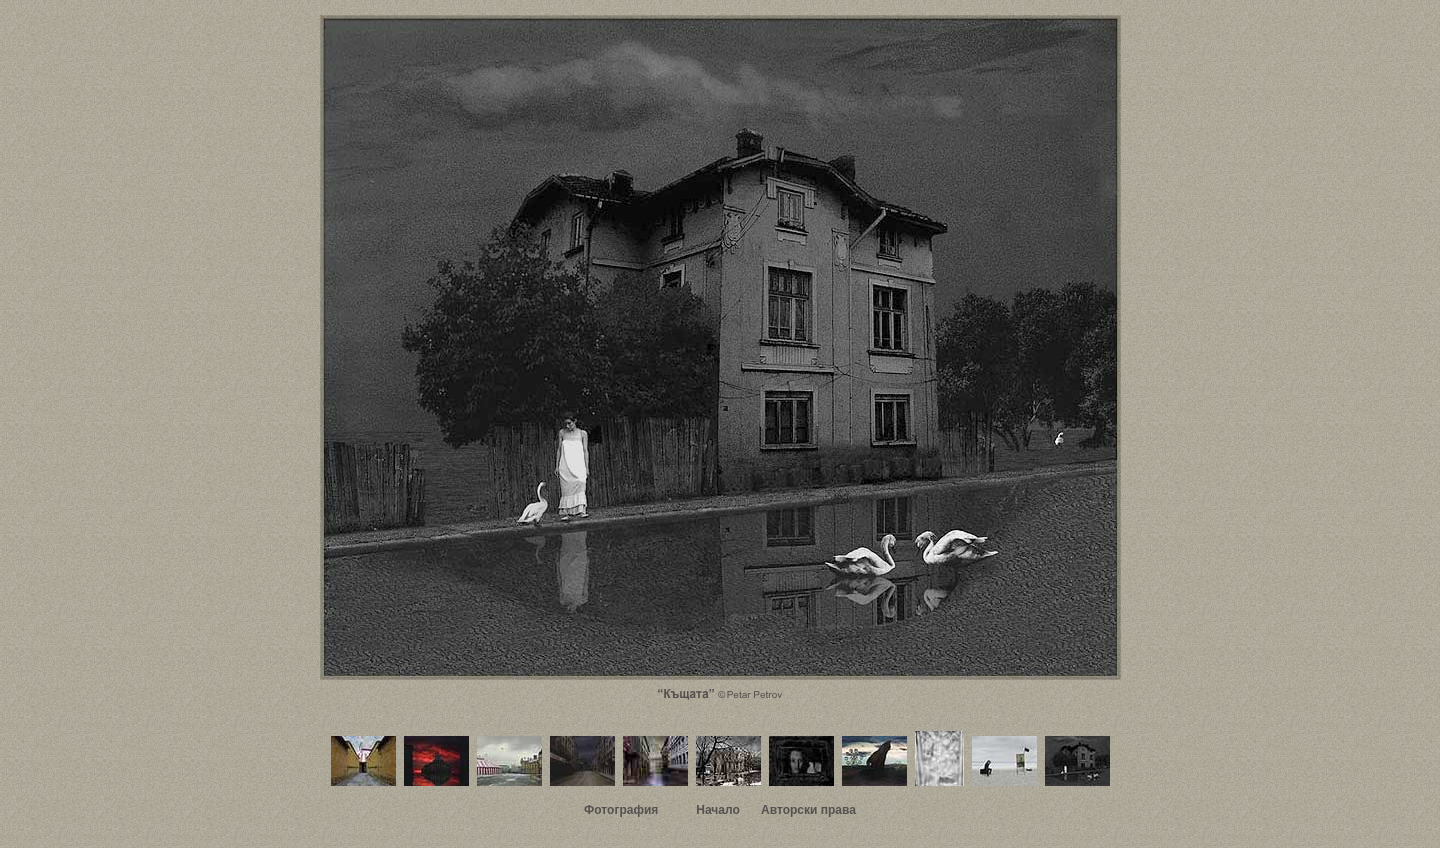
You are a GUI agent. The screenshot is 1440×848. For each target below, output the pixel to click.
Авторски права (808, 810)
